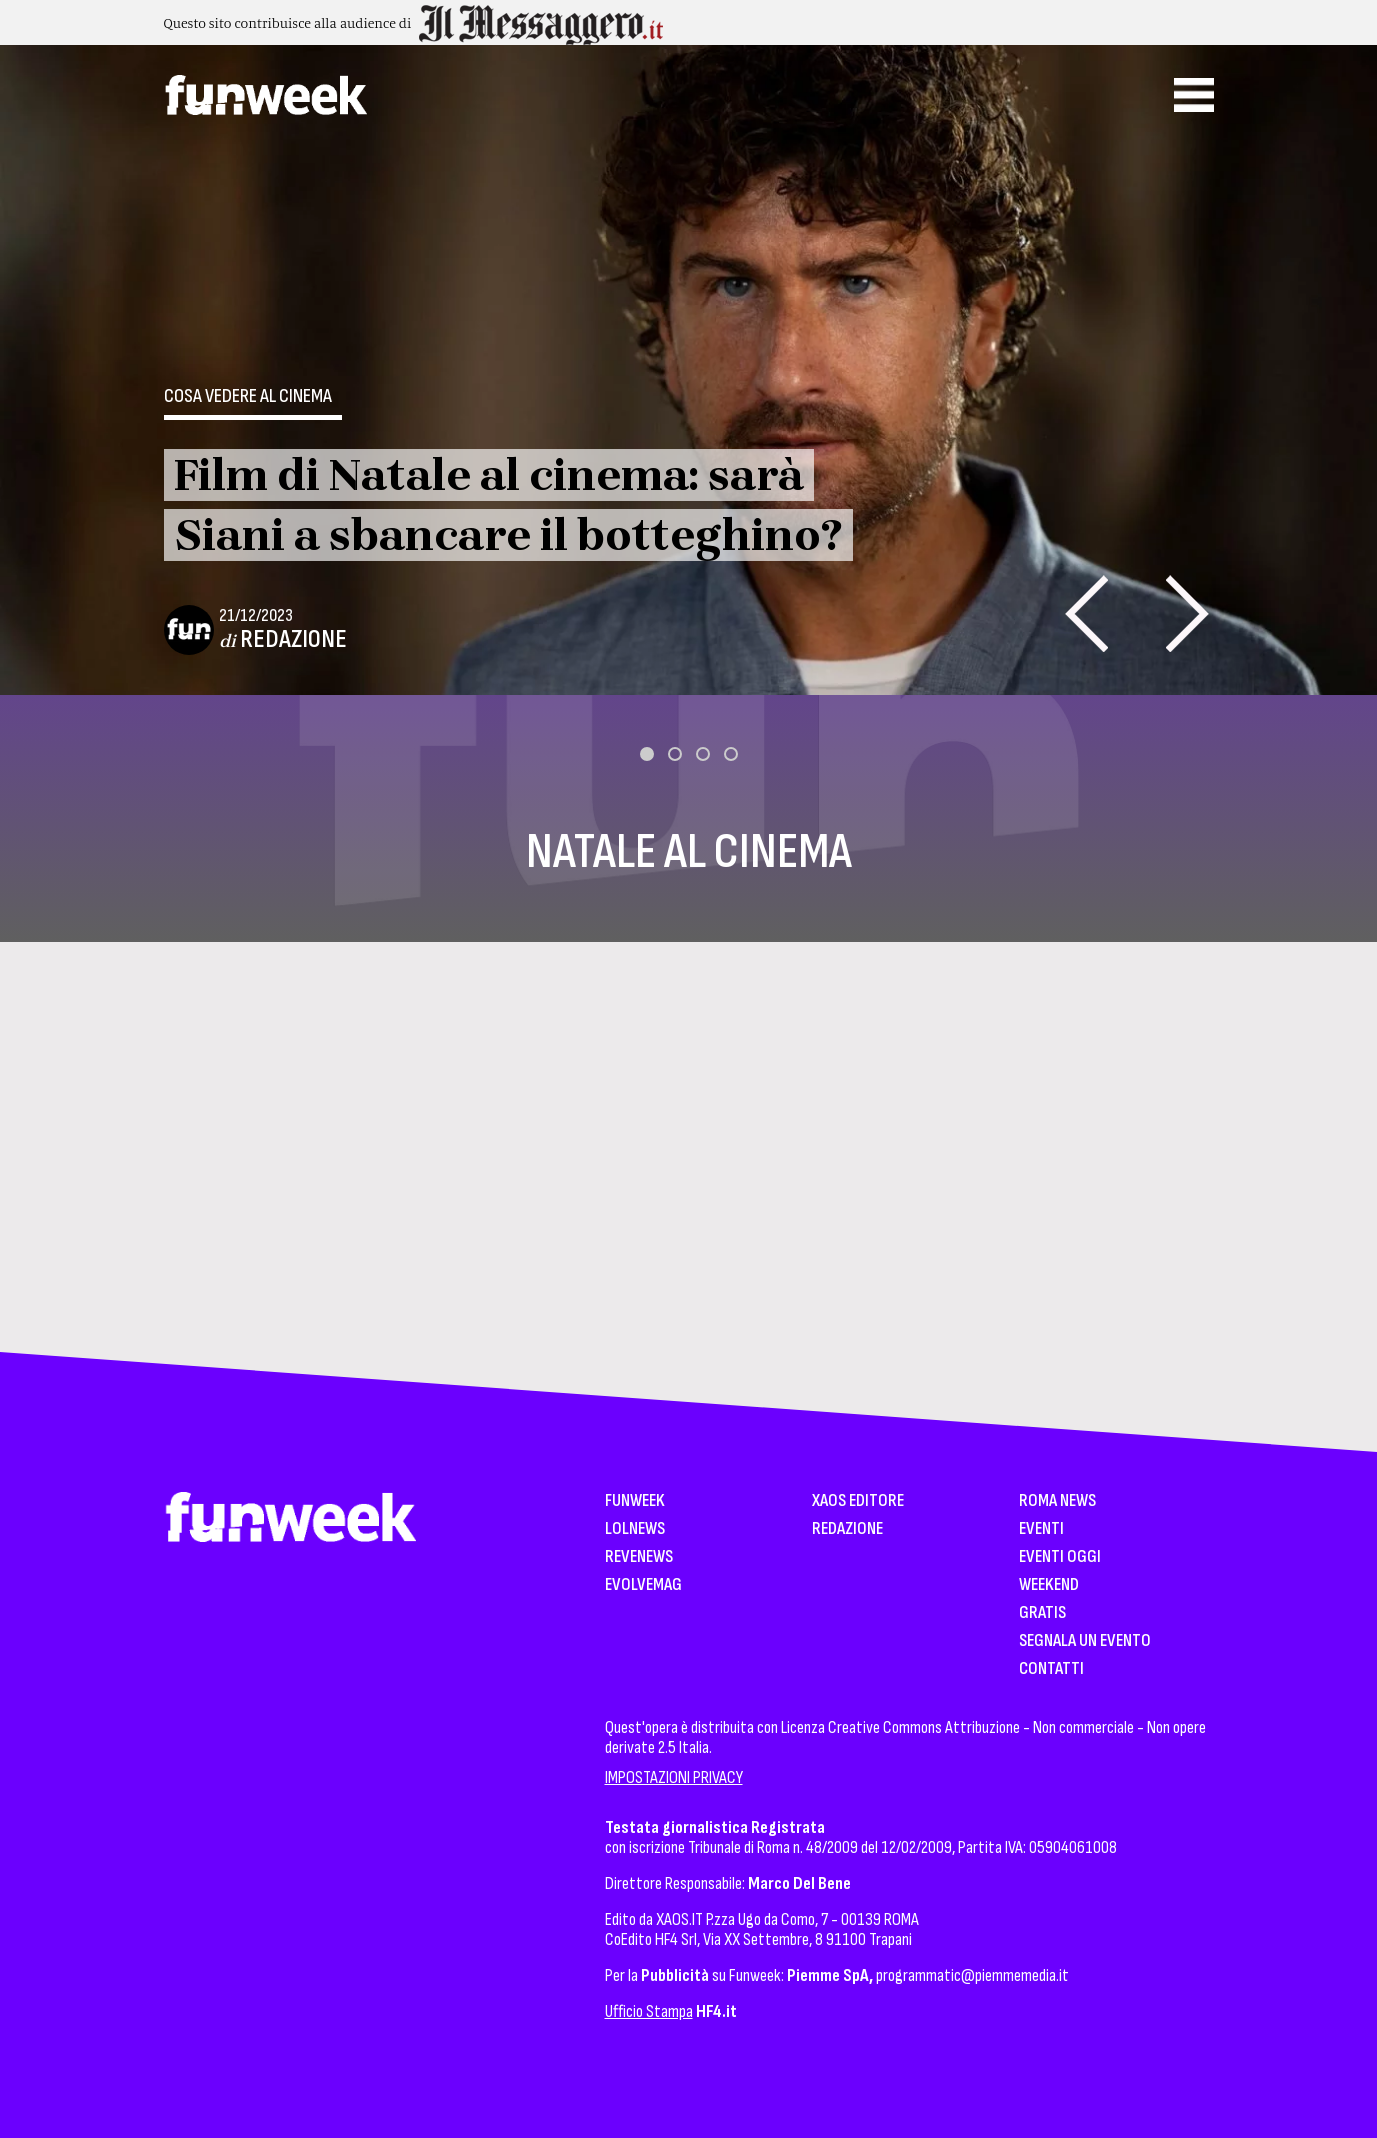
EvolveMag (643, 1585)
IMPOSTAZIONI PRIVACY (674, 1777)
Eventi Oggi (1060, 1557)
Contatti (1051, 1669)
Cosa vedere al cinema (248, 396)
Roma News (1057, 1501)
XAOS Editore (858, 1501)
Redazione (293, 639)
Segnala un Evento (1085, 1641)
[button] (647, 754)
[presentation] (1086, 613)
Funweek (635, 1501)
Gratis (1042, 1613)
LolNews (635, 1529)
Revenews (639, 1557)
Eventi (1041, 1529)
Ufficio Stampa (649, 2011)
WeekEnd (1049, 1585)
